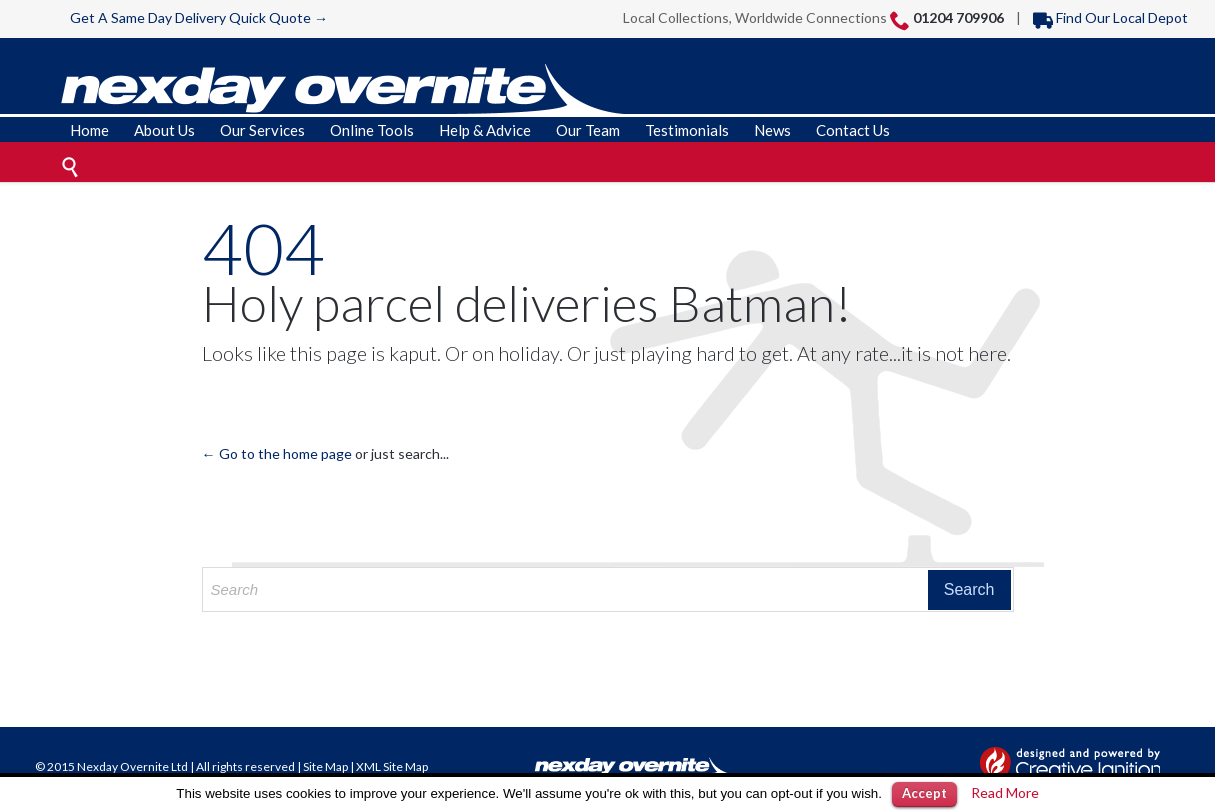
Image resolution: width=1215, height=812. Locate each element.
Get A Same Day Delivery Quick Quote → (199, 17)
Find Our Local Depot (1110, 17)
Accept (924, 793)
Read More (1005, 792)
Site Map (325, 766)
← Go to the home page (277, 453)
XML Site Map (392, 766)
